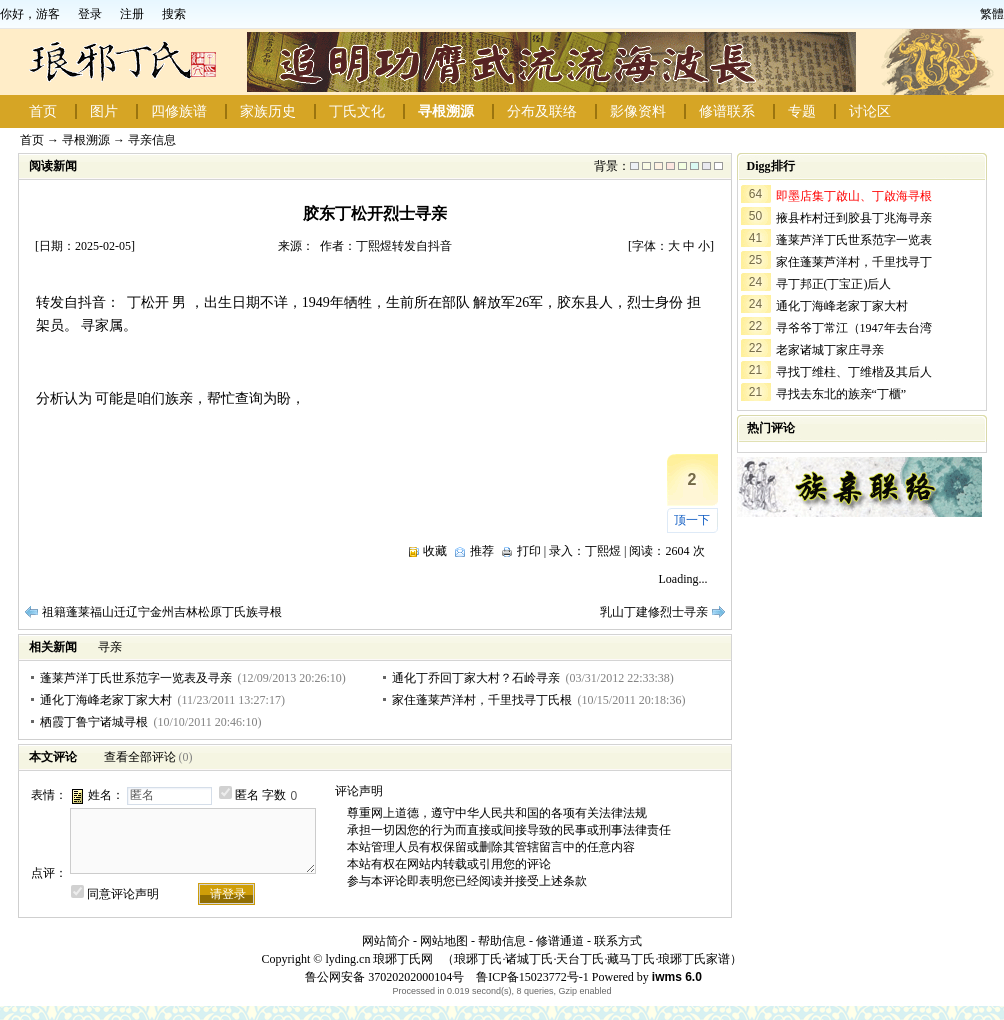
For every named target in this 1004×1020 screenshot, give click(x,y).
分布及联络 (542, 111)
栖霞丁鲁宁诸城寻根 (94, 722)
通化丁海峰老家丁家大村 (106, 700)
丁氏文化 (357, 111)
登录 (90, 14)
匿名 (247, 795)
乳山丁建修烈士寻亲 (654, 612)
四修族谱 (179, 111)
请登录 (228, 894)
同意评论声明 (123, 894)
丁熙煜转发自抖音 (404, 246)
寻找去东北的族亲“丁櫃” (841, 394)
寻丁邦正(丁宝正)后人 (834, 284)
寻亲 (110, 647)
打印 (529, 551)
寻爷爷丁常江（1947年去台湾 (854, 328)
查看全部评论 (140, 757)
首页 (43, 111)
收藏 (435, 551)
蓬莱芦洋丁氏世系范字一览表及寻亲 (136, 678)
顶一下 (692, 520)
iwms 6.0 (677, 977)
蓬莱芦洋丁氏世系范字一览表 (854, 240)
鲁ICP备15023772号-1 (531, 977)
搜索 (174, 14)
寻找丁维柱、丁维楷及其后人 (854, 372)
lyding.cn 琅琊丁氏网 (379, 959)
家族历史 (268, 111)
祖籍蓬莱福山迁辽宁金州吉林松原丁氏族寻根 (162, 612)
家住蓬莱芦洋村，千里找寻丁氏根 (482, 700)
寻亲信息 (152, 140)
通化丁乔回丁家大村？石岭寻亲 (476, 678)
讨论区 (870, 111)
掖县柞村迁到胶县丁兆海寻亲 (854, 218)
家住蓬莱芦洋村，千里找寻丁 (854, 262)
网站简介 (386, 941)
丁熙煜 (603, 551)
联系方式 (618, 941)
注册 (132, 14)
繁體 (992, 14)
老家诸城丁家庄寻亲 (830, 350)
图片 (104, 111)
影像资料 (638, 111)
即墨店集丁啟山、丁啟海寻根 (854, 196)
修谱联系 (727, 111)
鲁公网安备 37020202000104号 (384, 977)
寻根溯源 (446, 111)
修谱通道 (560, 941)
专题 (802, 111)
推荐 (482, 551)
